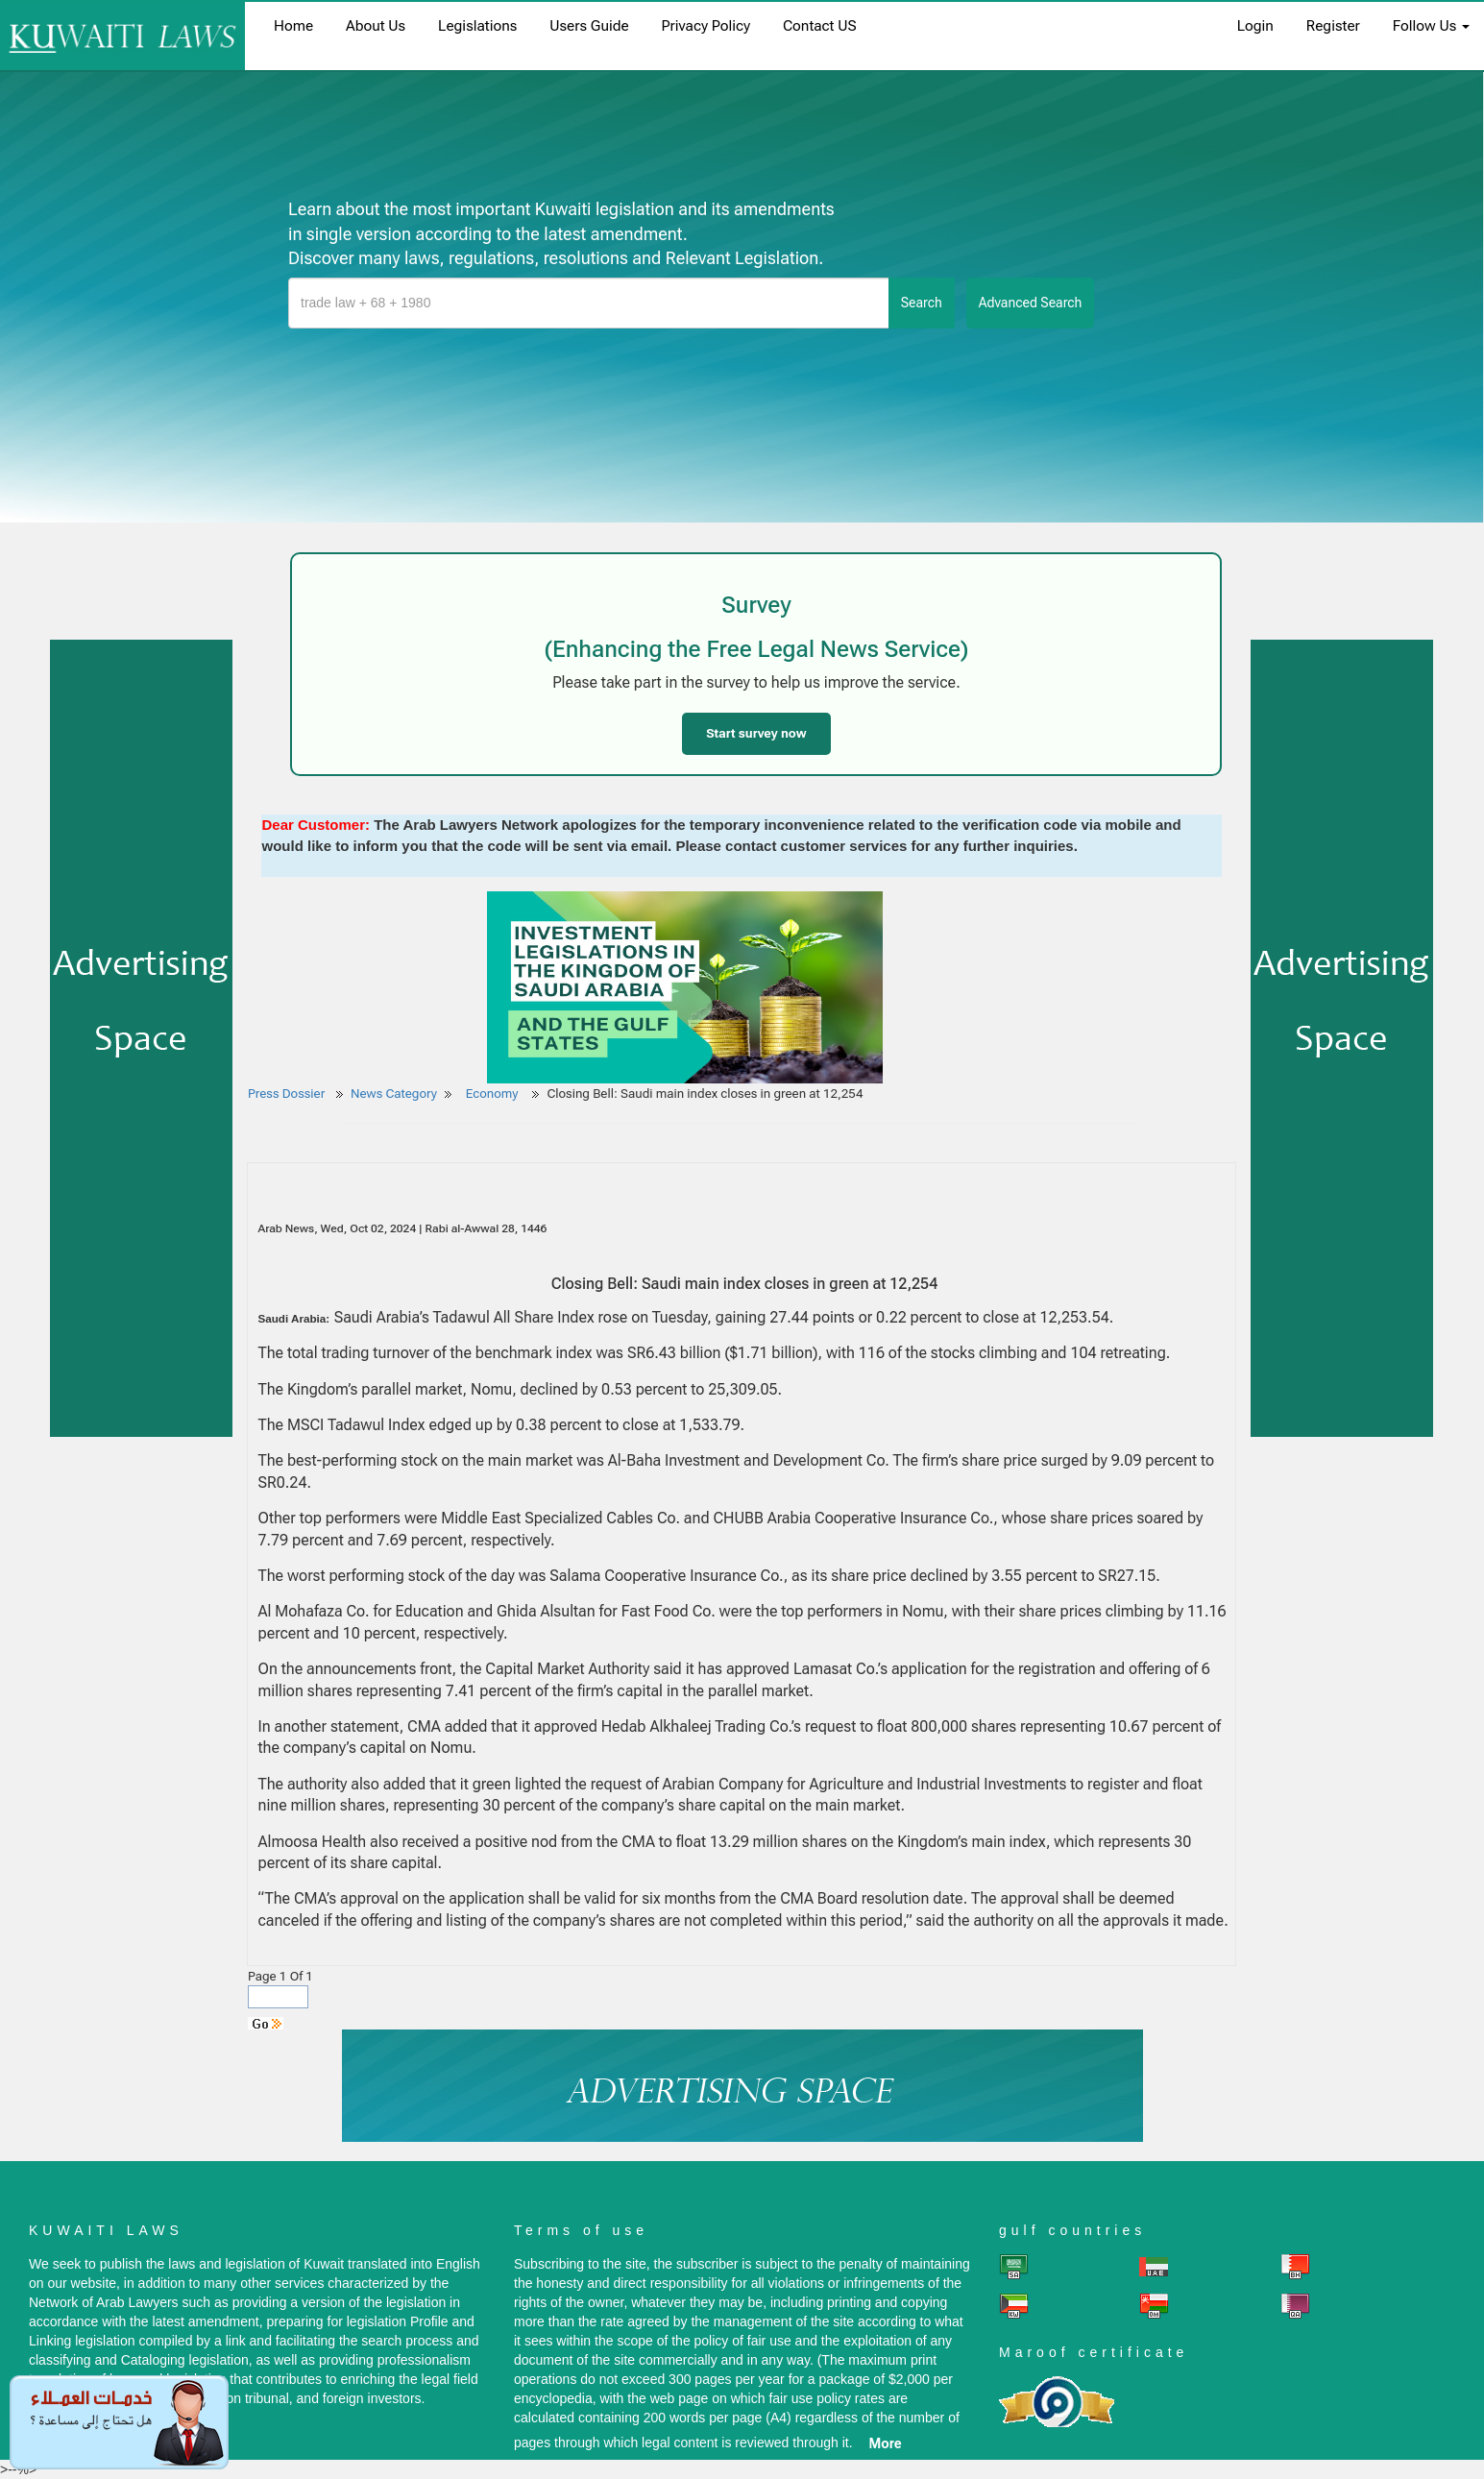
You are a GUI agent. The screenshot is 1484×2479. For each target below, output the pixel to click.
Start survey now (756, 733)
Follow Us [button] (1431, 26)
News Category (394, 1093)
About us (375, 26)
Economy (494, 1093)
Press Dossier (286, 1093)
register (1333, 26)
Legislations (477, 26)
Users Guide (588, 26)
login (1255, 26)
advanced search (1031, 302)
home (293, 26)
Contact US (820, 26)
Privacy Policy (706, 26)
